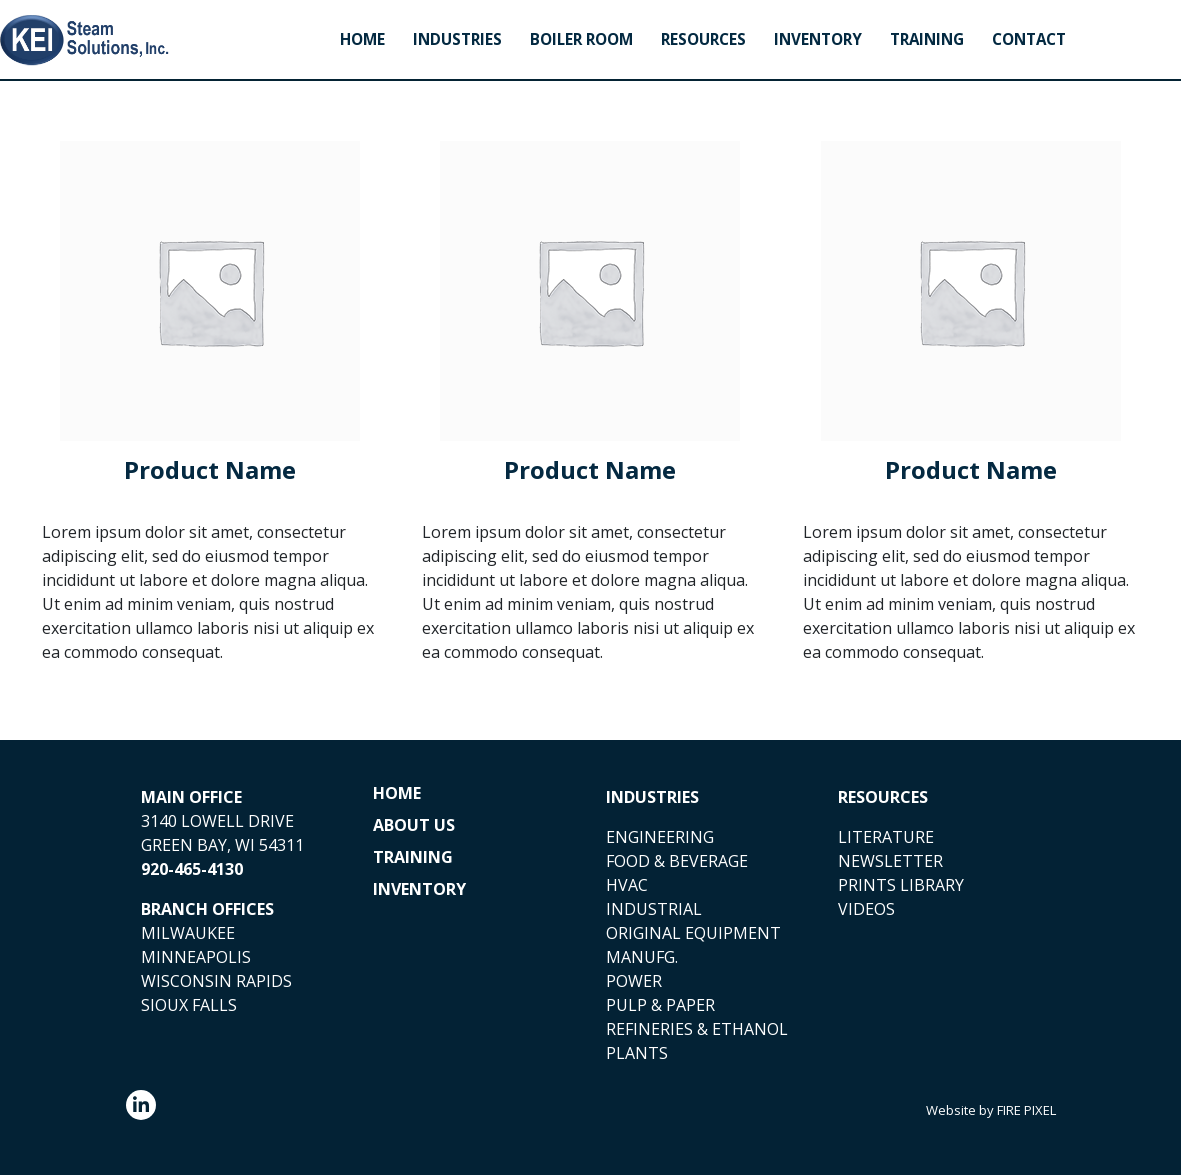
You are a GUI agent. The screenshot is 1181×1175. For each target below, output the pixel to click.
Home (362, 39)
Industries (457, 39)
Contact (1029, 39)
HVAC (627, 885)
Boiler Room (581, 39)
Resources (703, 39)
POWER (634, 981)
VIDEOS (866, 909)
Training (927, 39)
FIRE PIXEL (1026, 1110)
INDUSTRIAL (654, 909)
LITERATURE (886, 837)
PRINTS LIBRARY (901, 885)
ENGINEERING (660, 837)
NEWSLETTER (890, 861)
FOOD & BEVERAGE (677, 861)
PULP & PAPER (660, 1005)
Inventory (818, 39)
